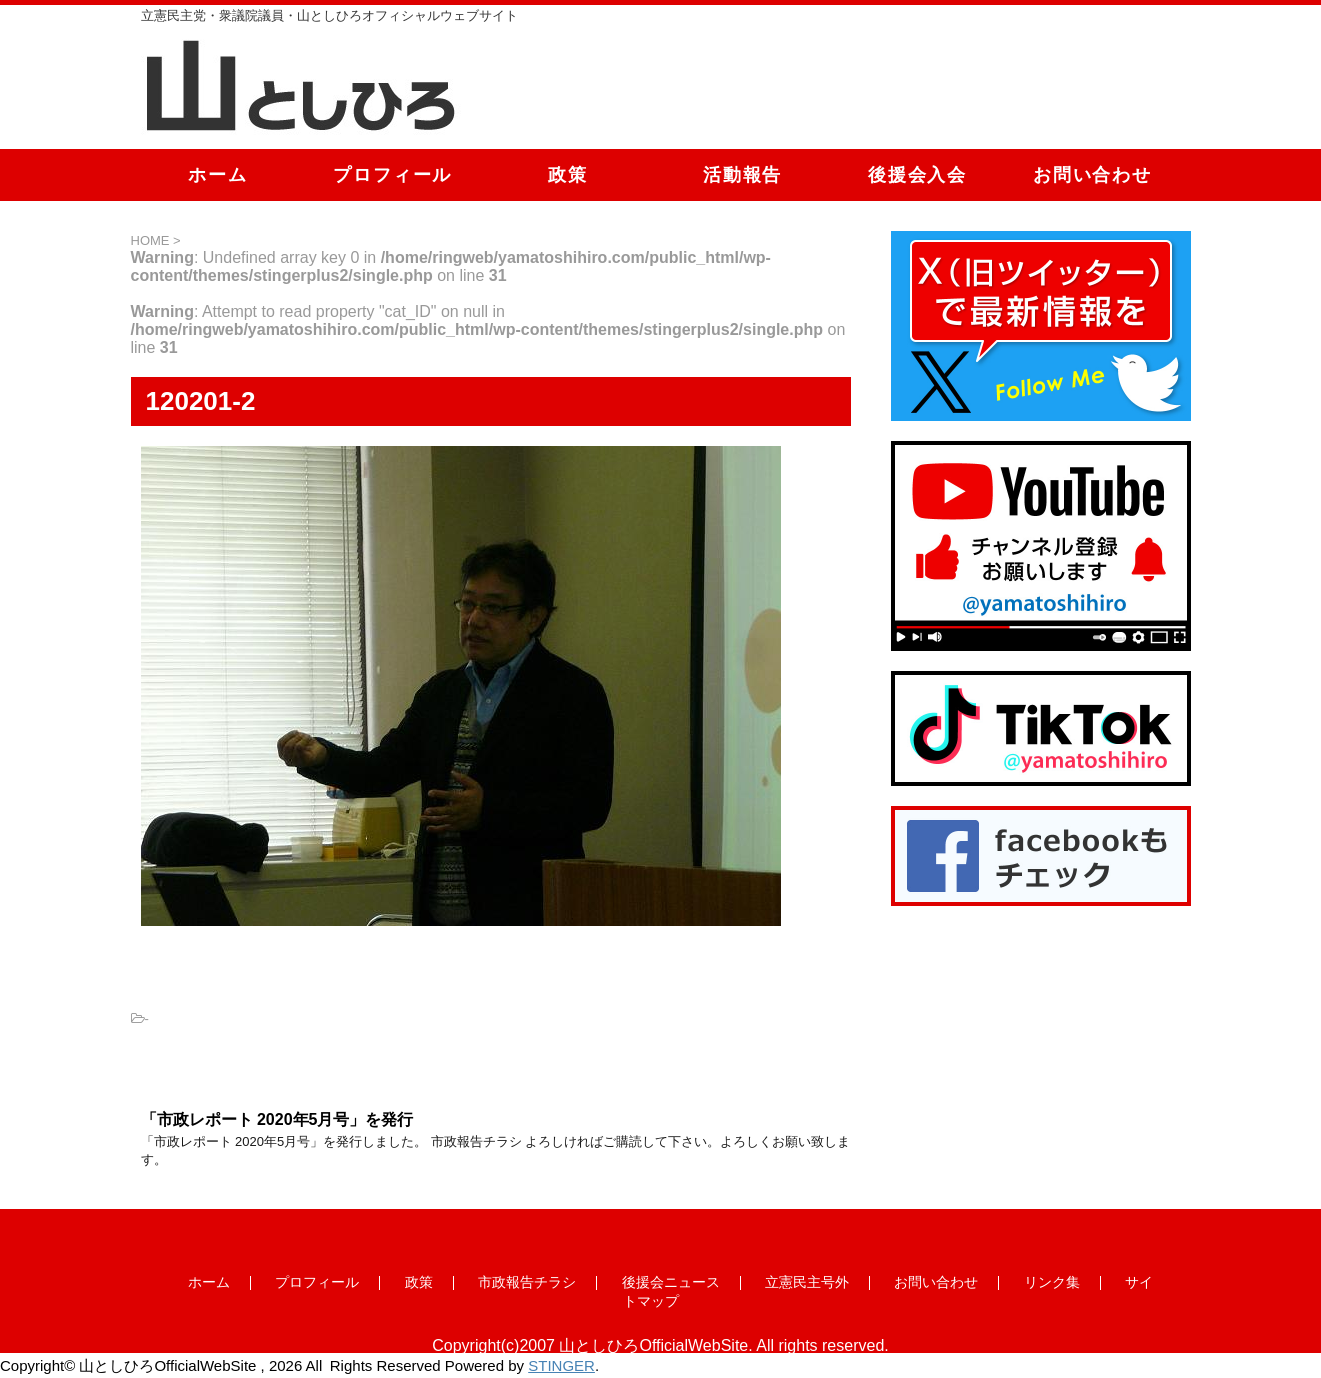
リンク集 (1052, 1282)
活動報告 (742, 175)
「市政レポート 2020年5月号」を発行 (277, 1119)
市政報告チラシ (527, 1282)
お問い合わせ (1092, 175)
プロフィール (392, 175)
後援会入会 (917, 175)
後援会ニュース (671, 1282)
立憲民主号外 (807, 1282)
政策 (568, 175)
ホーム (217, 175)
